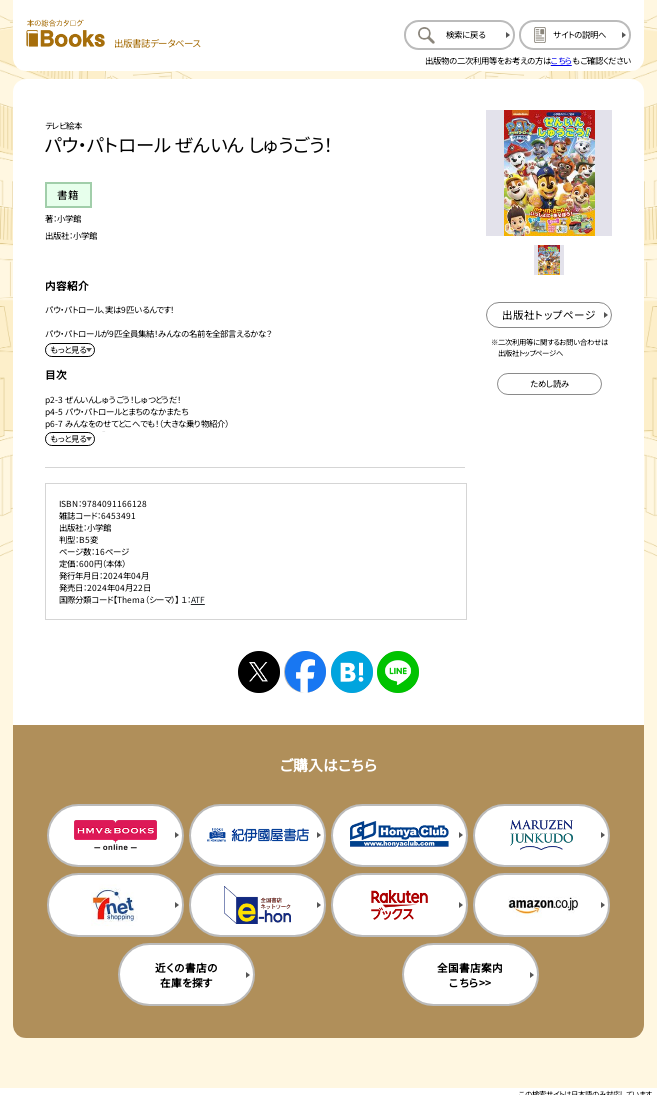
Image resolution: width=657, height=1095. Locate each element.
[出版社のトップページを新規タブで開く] (549, 315)
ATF (198, 599)
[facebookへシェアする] (305, 672)
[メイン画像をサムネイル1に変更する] (549, 260)
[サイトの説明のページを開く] (574, 34)
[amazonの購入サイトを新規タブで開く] (541, 904)
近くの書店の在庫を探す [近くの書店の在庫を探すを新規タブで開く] (186, 975)
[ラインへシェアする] (398, 672)
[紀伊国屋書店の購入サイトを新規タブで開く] (257, 835)
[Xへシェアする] (259, 672)
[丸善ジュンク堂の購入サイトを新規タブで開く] (541, 835)
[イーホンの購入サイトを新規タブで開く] (257, 904)
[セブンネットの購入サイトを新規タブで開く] (115, 904)
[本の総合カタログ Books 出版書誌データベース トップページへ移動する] (112, 34)
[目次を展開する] (70, 439)
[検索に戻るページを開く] (459, 34)
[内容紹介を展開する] (70, 350)
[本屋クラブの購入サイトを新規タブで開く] (399, 835)
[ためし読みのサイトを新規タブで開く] (549, 384)
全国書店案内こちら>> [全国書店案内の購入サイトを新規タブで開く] (470, 975)
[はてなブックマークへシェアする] (352, 672)
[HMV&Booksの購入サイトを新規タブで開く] (115, 835)
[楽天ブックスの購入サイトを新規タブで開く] (399, 904)
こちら (561, 60)
